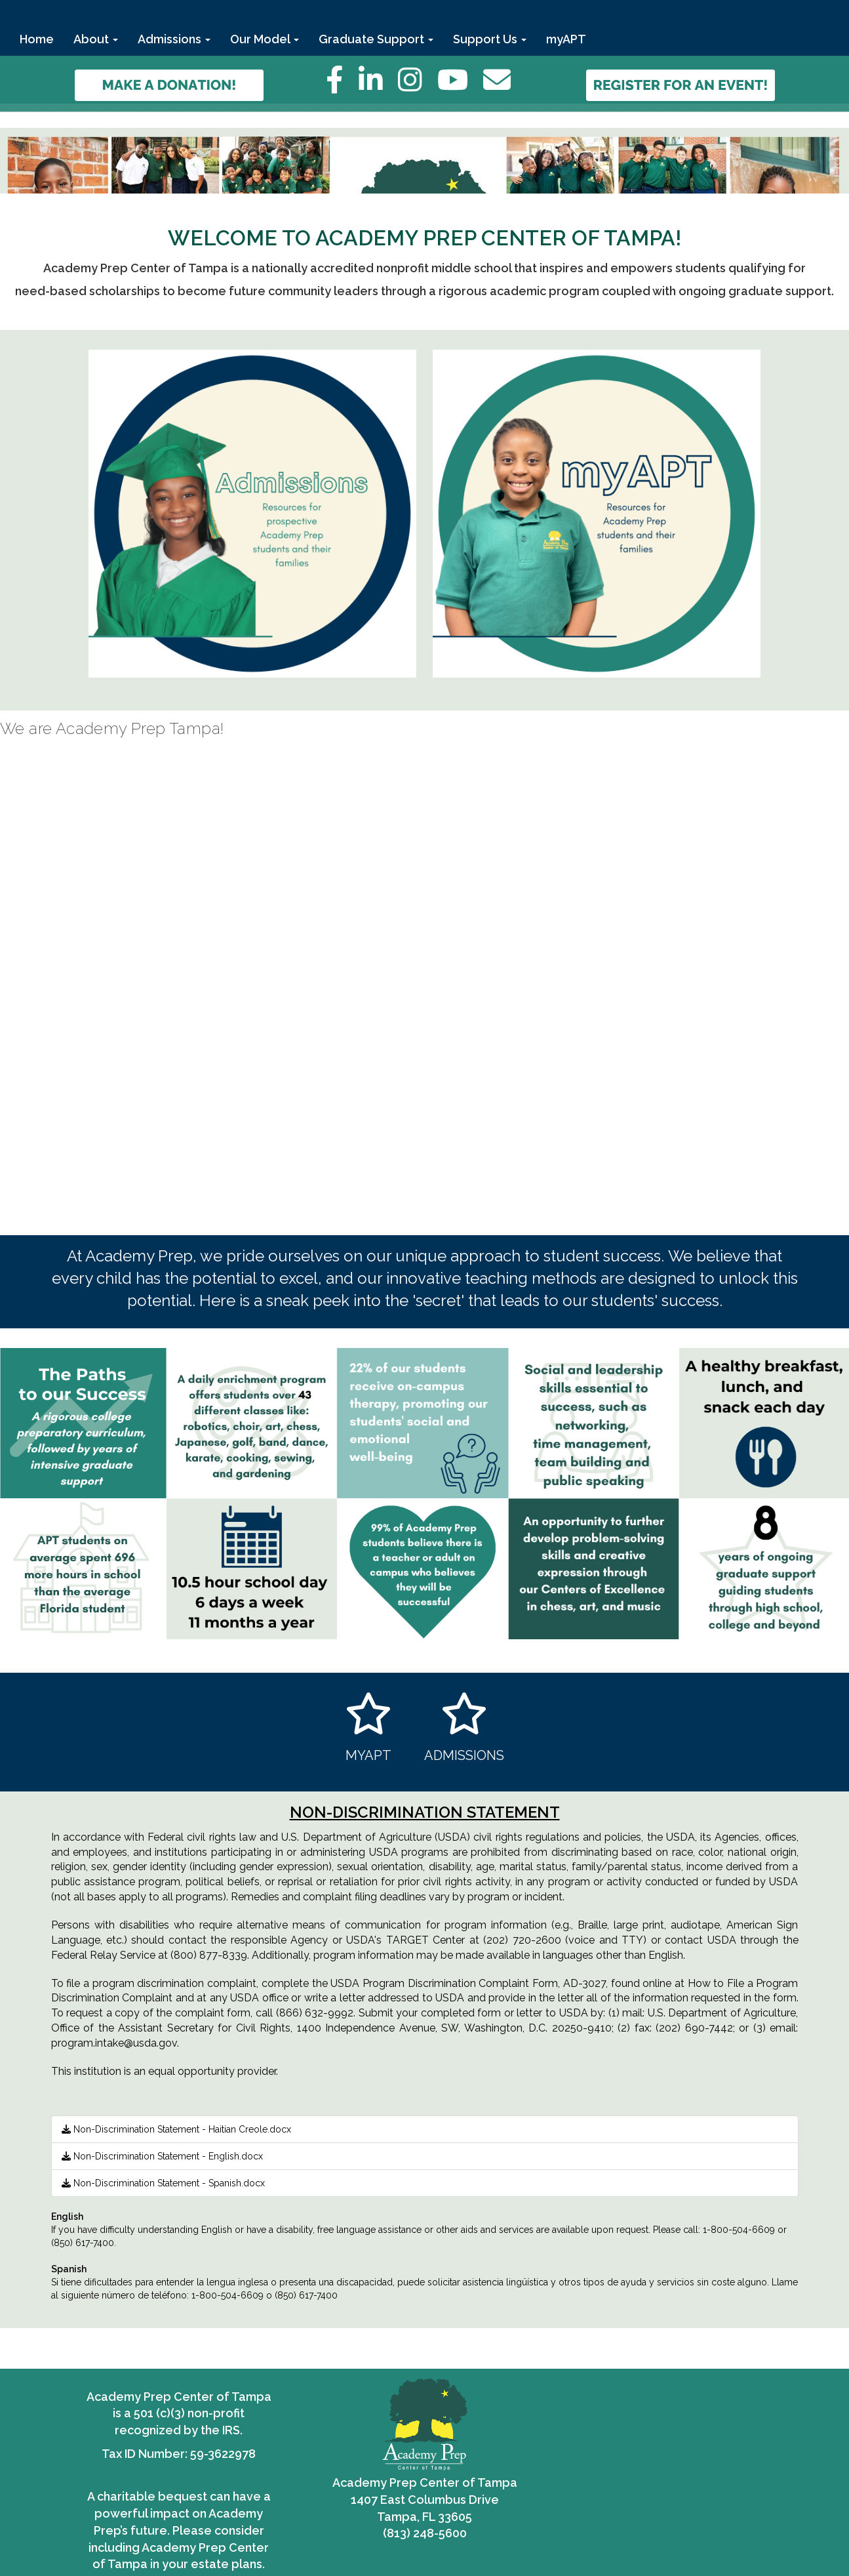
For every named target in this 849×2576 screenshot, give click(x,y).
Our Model (264, 39)
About (95, 39)
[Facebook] (341, 86)
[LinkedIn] (378, 86)
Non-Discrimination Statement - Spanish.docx (163, 2183)
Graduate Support (376, 39)
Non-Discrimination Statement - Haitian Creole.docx (176, 2129)
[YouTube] (460, 86)
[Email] (503, 86)
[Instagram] (417, 86)
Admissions (174, 39)
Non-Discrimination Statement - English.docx (162, 2156)
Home (37, 39)
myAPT (566, 39)
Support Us (489, 39)
